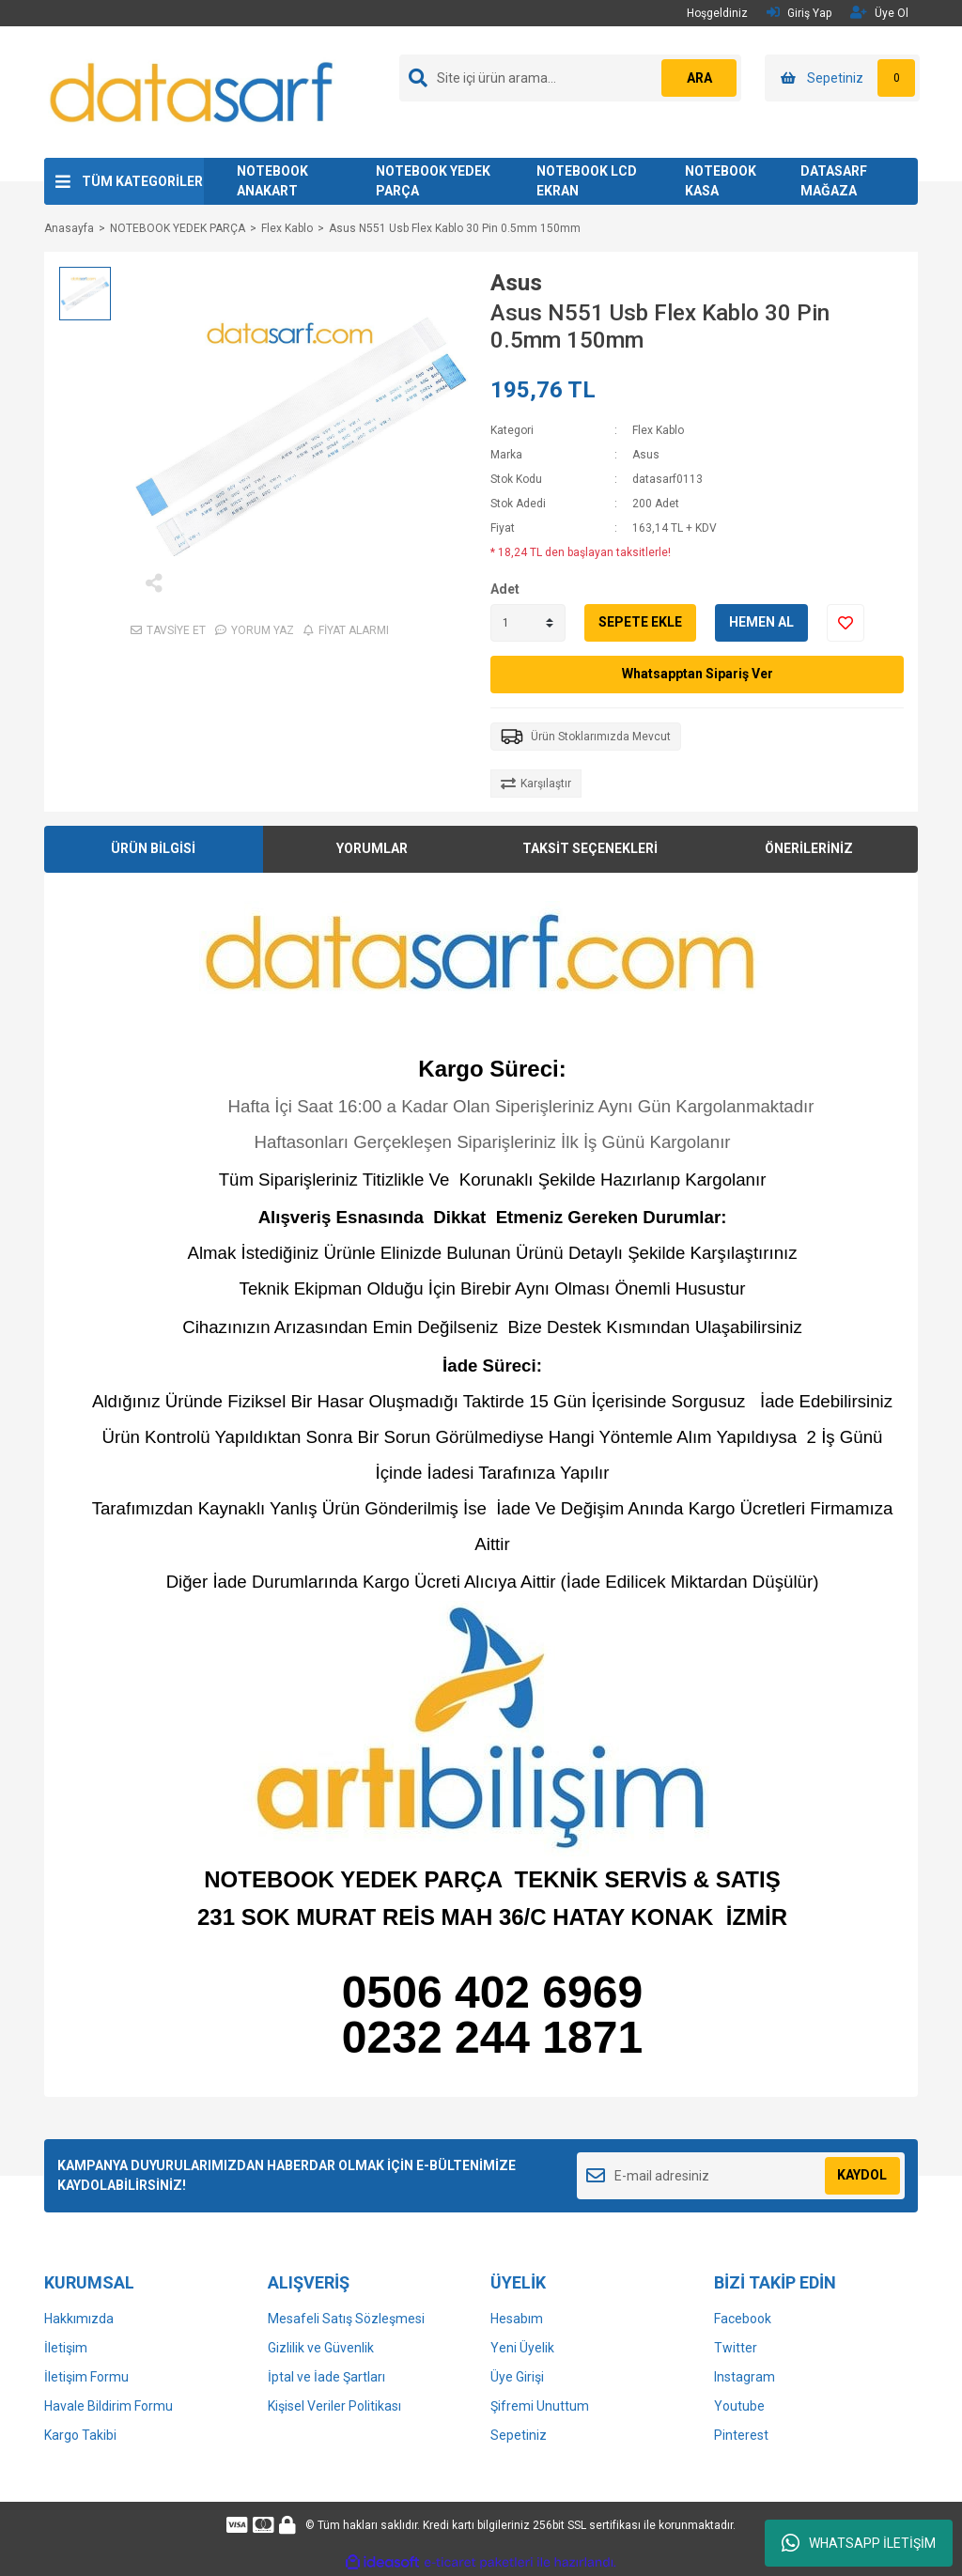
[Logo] (192, 91)
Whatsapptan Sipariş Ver (697, 673)
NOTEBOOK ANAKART (272, 180)
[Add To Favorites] (845, 623)
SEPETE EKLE (640, 621)
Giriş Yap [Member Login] (799, 13)
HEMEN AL (761, 621)
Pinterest (741, 2435)
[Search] (570, 77)
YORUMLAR (372, 848)
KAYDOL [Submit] (862, 2174)
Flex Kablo (658, 430)
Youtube (739, 2405)
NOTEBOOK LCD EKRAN (586, 180)
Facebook (742, 2318)
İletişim (65, 2347)
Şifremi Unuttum (539, 2405)
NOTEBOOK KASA (720, 180)
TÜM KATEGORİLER (142, 181)
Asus (516, 283)
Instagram (744, 2376)
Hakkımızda (79, 2318)
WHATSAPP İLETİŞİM (859, 2543)
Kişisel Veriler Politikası (334, 2405)
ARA (699, 77)
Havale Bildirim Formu (108, 2405)
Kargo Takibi (80, 2435)
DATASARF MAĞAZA (833, 180)
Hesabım (516, 2318)
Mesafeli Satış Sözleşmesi (346, 2318)
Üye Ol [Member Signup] (879, 13)
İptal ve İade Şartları (326, 2376)
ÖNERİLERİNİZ (809, 848)
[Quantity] (528, 623)
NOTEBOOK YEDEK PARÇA (433, 180)
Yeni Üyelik (522, 2347)
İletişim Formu (86, 2376)
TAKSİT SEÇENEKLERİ (590, 848)
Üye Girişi (517, 2376)
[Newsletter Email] (741, 2175)
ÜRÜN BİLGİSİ (153, 848)
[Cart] (842, 77)
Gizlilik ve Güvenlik (321, 2347)
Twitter (735, 2347)
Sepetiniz (518, 2435)
